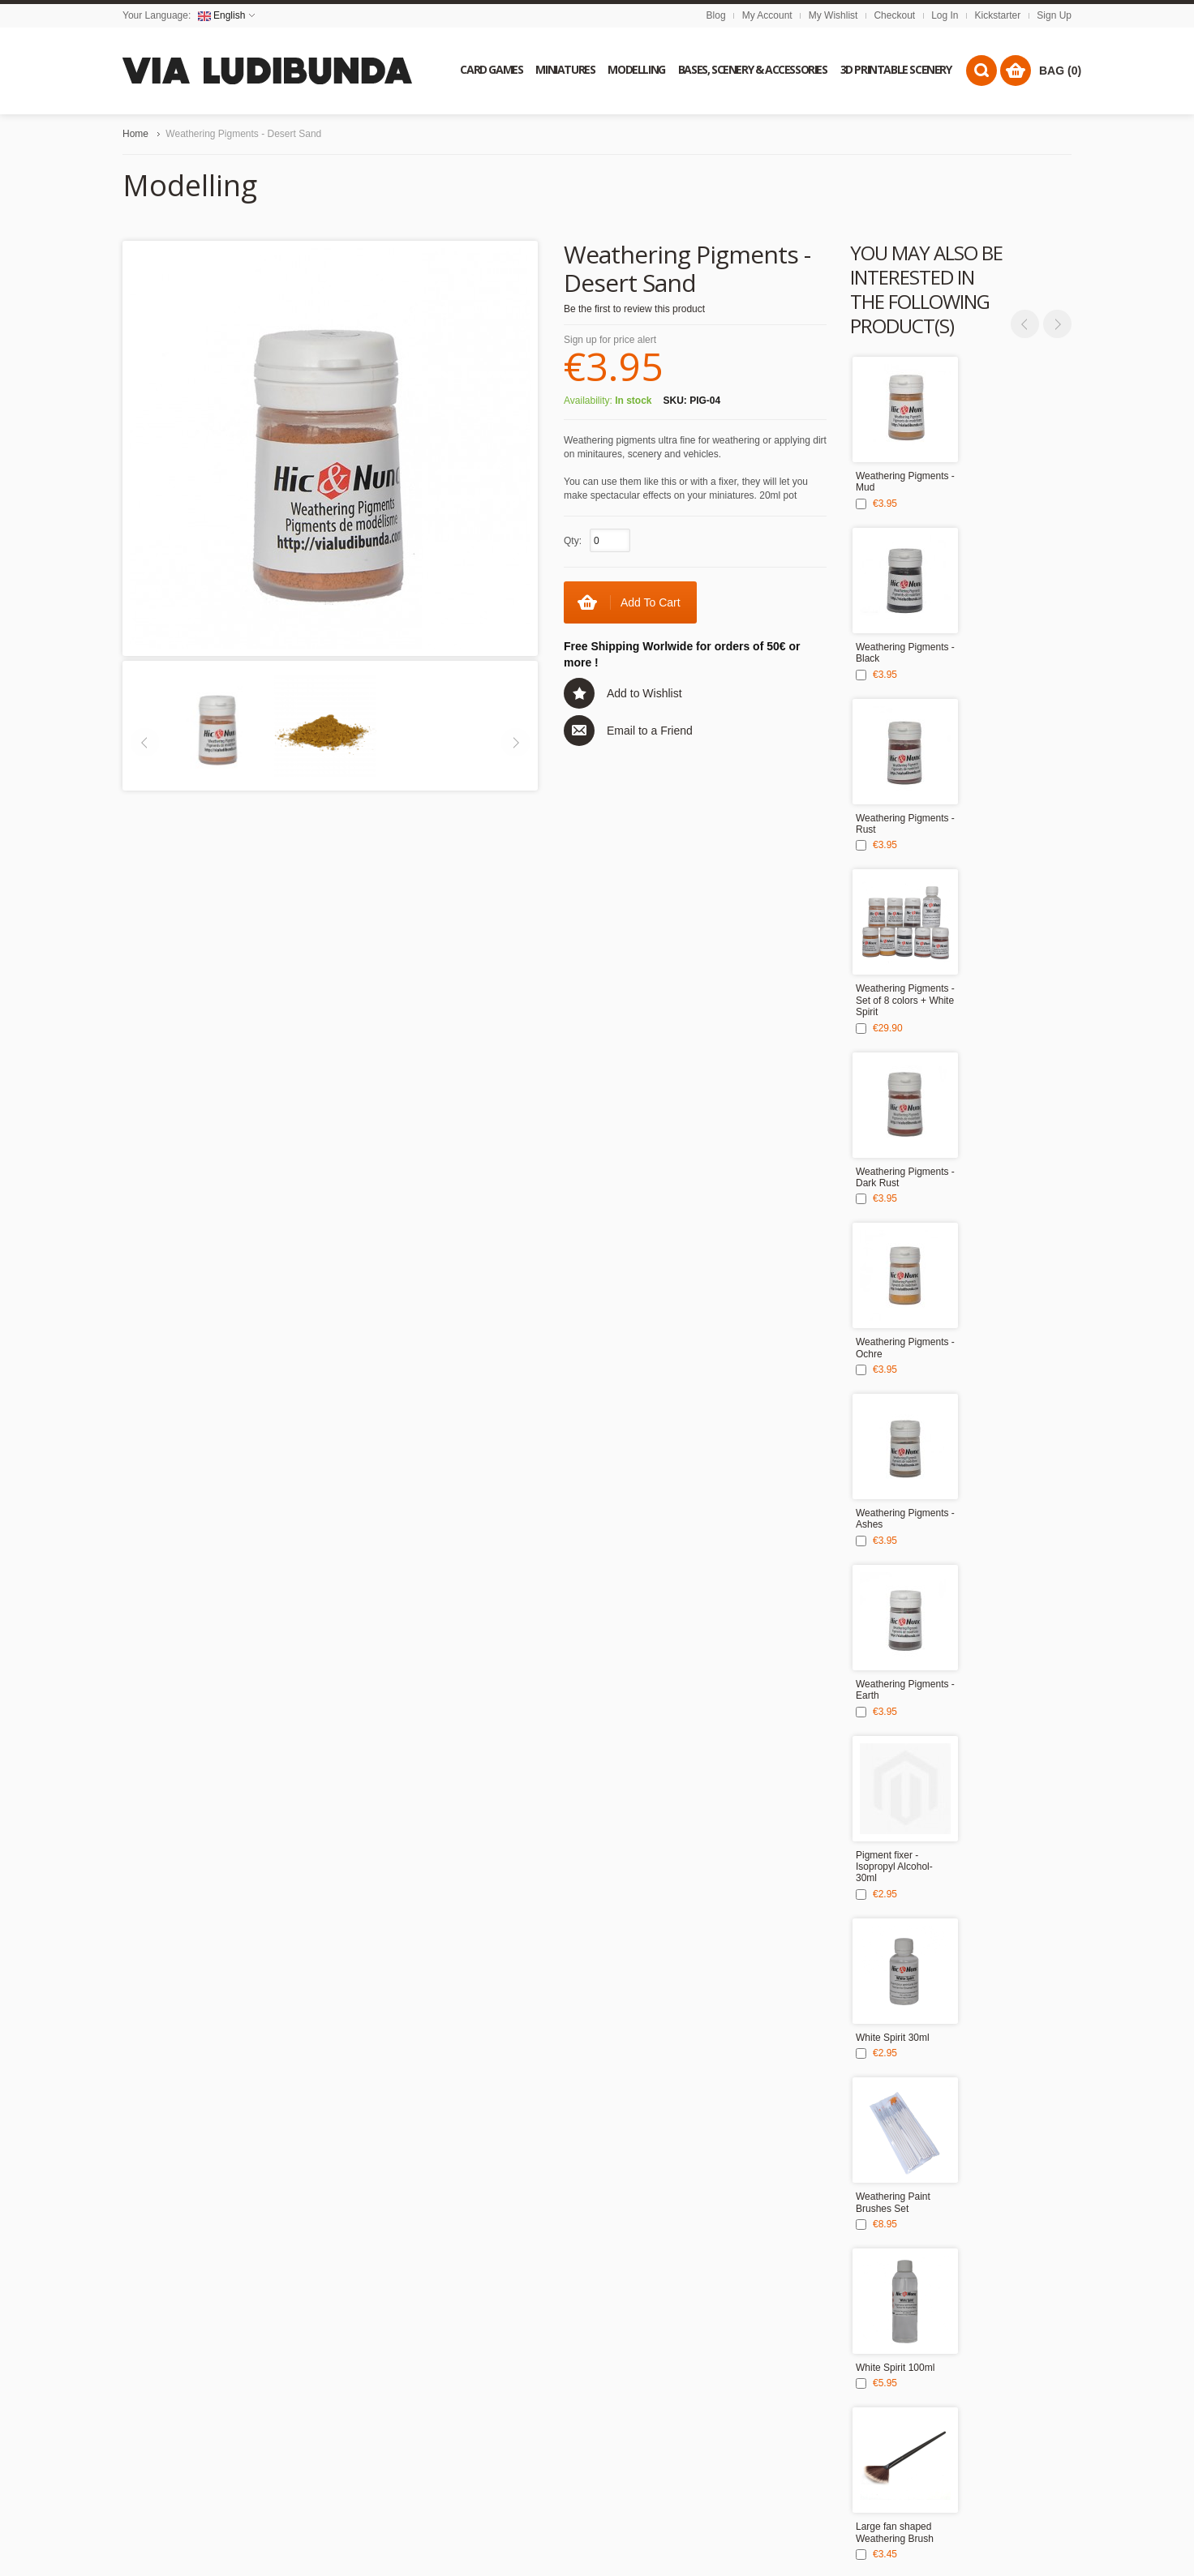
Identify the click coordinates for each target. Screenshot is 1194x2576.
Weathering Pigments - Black (905, 652)
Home (135, 133)
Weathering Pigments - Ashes (905, 1518)
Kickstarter (998, 15)
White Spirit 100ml (895, 2367)
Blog (716, 15)
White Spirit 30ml (893, 2037)
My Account (767, 15)
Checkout (894, 15)
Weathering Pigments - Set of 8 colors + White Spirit (905, 1000)
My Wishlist (833, 15)
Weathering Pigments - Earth (905, 1689)
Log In (944, 15)
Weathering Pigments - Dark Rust (905, 1177)
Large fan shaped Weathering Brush (895, 2532)
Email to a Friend (650, 730)
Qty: (573, 540)
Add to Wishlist (644, 693)
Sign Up (1054, 15)
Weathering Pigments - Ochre (905, 1347)
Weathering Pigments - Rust (905, 823)
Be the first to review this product (634, 309)
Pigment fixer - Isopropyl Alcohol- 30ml (894, 1866)
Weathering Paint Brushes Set (893, 2202)
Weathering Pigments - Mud (905, 481)
